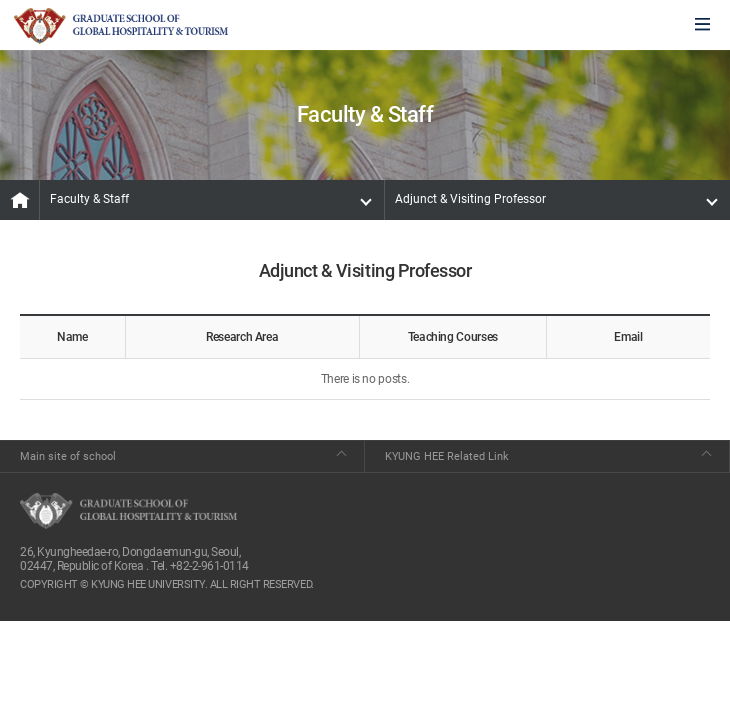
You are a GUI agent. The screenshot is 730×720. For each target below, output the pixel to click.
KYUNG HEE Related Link (447, 456)
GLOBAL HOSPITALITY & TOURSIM (121, 26)
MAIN (20, 200)
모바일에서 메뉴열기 (702, 25)
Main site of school (68, 456)
